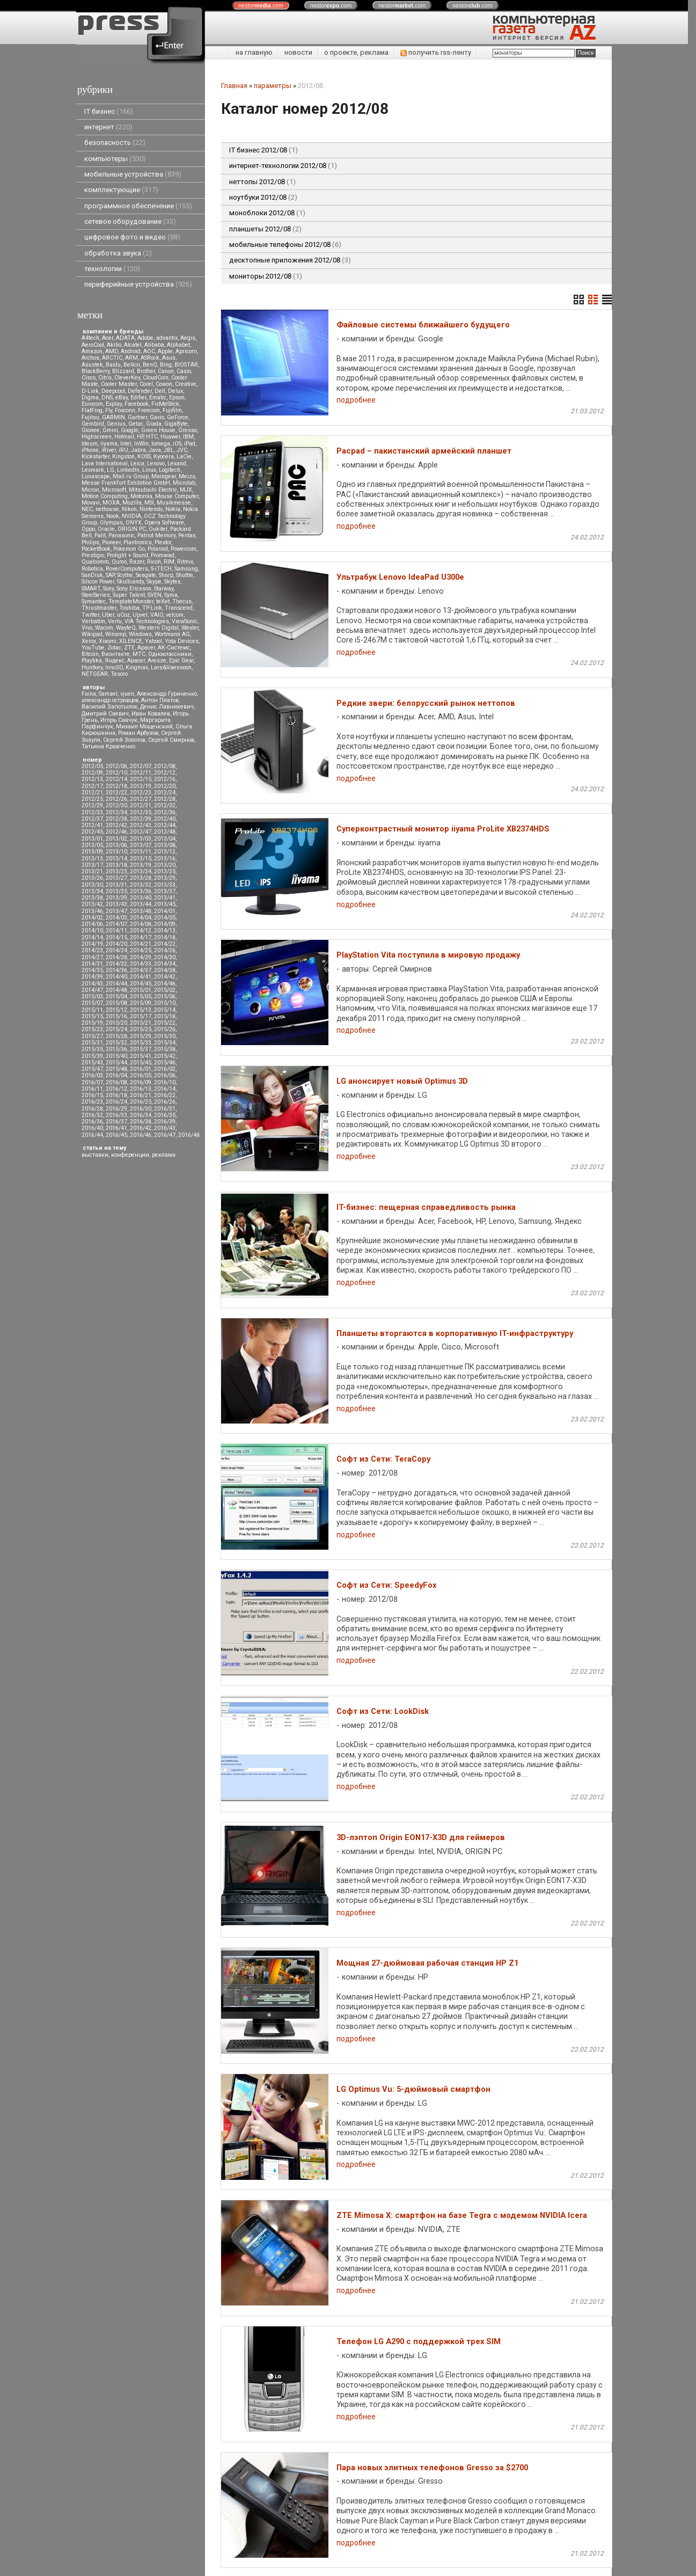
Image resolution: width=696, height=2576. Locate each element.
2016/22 (164, 1095)
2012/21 (92, 792)
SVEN (155, 595)
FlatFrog (92, 410)
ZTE (129, 647)
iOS (177, 443)
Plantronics (137, 542)
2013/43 (116, 904)
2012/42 (116, 825)
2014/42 (164, 976)
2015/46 (164, 1062)
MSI (149, 502)
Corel (146, 384)
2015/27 (92, 1036)
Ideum (90, 443)
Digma (90, 397)
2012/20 (164, 786)
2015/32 (116, 1042)
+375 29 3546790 (247, 2513)
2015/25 (140, 1029)
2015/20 (116, 1022)
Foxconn (125, 410)
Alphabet (178, 344)
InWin (141, 443)
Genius (116, 423)
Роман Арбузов (138, 732)
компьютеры (115, 159)
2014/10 (92, 930)
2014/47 (92, 990)
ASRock (150, 357)
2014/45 (140, 983)
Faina (89, 693)
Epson (177, 397)
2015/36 (116, 1049)
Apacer (136, 660)
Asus (168, 357)
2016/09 (140, 1082)
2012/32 (164, 805)
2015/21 (140, 1022)
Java (155, 450)
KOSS (144, 456)
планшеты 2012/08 (265, 229)
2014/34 (164, 963)
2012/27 (140, 799)
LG (110, 469)
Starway (163, 588)
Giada (154, 423)
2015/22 (164, 1022)
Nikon (129, 509)
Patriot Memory (156, 535)
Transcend (179, 607)
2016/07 (92, 1082)
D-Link (90, 391)
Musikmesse (174, 502)
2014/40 (116, 976)
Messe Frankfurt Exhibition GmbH (126, 482)
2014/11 (116, 930)
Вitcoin (90, 654)
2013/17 (92, 865)
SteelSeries (96, 595)
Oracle (106, 529)
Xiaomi (107, 641)
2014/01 (164, 911)
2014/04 (140, 917)
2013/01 (92, 838)
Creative (185, 384)
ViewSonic (184, 621)
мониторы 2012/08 (265, 276)
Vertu (115, 621)
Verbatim (93, 621)
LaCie (184, 456)
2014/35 (92, 970)
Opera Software (164, 522)
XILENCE (130, 641)
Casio (184, 371)
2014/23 (92, 950)
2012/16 (164, 779)
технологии (112, 269)
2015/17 (140, 1016)
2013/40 (140, 897)
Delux (175, 391)
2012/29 (92, 805)
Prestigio (93, 555)
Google (129, 430)
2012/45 (92, 831)
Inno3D (114, 667)
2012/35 (140, 812)
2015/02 (164, 990)
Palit (100, 535)
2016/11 (92, 1088)
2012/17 (92, 786)
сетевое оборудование (130, 221)
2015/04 (116, 996)
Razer (136, 561)
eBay (121, 397)
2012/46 (116, 831)
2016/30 (140, 1108)
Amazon (92, 351)
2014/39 (92, 976)
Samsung (186, 568)
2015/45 (140, 1062)
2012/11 (140, 772)
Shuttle (184, 575)
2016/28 (92, 1108)
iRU (123, 450)
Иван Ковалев (150, 713)
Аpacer (146, 647)
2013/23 (116, 871)
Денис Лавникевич (167, 706)
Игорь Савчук (118, 720)
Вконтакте (115, 654)
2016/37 (116, 1121)
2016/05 (140, 1075)
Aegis (187, 337)
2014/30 (164, 957)
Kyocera (163, 456)
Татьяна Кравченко (108, 746)
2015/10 (164, 1002)
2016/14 (164, 1088)
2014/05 (164, 917)
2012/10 (116, 772)
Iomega (160, 443)
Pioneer (111, 542)
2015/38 (164, 1049)
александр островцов (110, 700)
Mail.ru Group (131, 476)
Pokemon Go (129, 548)
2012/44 (164, 825)
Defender (140, 391)
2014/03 (116, 917)
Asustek (92, 364)
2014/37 (140, 970)
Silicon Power (98, 581)
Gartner (137, 417)
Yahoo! (153, 641)
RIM (169, 561)
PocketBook (96, 548)
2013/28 (140, 877)
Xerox (89, 641)
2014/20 (116, 943)
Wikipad (92, 634)
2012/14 (116, 779)
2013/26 (92, 877)
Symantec (94, 601)
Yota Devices (182, 641)
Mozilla (132, 502)
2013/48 (140, 911)
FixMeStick (165, 403)
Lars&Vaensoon (171, 667)
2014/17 (140, 937)
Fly (108, 410)
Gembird (93, 423)
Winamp (115, 634)
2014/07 (116, 924)
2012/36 (164, 812)
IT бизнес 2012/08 (263, 150)
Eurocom (92, 403)
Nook (112, 516)
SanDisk (92, 575)
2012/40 (164, 818)
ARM (131, 357)
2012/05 (92, 766)
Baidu (113, 364)
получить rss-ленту (435, 52)
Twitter (90, 614)
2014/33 (140, 963)
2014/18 (164, 937)
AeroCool (93, 344)
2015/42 (164, 1056)
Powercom (183, 548)
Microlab (184, 482)
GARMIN (113, 417)
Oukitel (158, 529)
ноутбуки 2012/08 (263, 197)
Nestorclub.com (358, 2563)
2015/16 (116, 1016)
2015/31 (92, 1042)
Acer (107, 337)
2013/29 (164, 877)
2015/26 (164, 1029)
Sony (108, 588)
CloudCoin (155, 377)
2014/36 (116, 970)
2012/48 (164, 831)
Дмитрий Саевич (105, 713)
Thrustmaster (99, 607)
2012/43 (140, 825)
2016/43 (164, 1128)
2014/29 (140, 957)
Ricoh (154, 561)
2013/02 (116, 838)
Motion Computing (105, 496)
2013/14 (116, 858)
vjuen (127, 693)
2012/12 (164, 772)
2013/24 (140, 871)
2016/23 (92, 1101)
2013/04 (164, 838)
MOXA (111, 502)
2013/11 (140, 851)
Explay (114, 403)
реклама (163, 1154)
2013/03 (140, 838)
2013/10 (116, 851)
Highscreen (97, 436)
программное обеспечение (138, 206)
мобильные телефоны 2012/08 (285, 244)
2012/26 (116, 799)
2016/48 (189, 1135)
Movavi (91, 502)
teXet (163, 601)
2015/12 (116, 1009)
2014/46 (164, 983)
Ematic (157, 397)
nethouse (107, 509)
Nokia (172, 509)
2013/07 (140, 845)
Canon (166, 371)
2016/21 (140, 1095)
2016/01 (140, 1069)
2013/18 (116, 865)
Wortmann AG (172, 634)
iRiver (108, 450)
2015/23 (92, 1029)
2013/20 (164, 865)
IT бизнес (108, 111)
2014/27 (92, 957)
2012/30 (116, 805)
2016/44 (92, 1135)
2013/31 (116, 884)
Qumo (119, 561)
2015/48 (116, 1069)
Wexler (190, 627)
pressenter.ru (240, 2542)
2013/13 (92, 858)
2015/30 (164, 1036)
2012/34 (116, 812)
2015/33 (140, 1042)
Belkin (131, 364)
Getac (135, 423)
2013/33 (164, 884)
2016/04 (116, 1075)
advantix (167, 337)
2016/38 (140, 1121)
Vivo (87, 627)
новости (298, 52)
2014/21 (140, 943)
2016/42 (140, 1128)
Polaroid (158, 548)
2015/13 (140, 1009)
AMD (111, 351)
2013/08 (164, 845)
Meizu (187, 476)
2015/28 (116, 1036)
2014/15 (116, 937)
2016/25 (140, 1101)
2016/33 (116, 1115)
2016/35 (164, 1115)
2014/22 (164, 943)
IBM (188, 436)
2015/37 (140, 1049)
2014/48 (116, 990)
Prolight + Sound (127, 555)
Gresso (187, 430)
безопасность (114, 142)
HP (140, 436)
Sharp (166, 575)
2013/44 (140, 904)
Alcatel (133, 344)
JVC (182, 450)
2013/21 (92, 871)
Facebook (136, 403)
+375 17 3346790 (247, 2498)
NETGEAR (95, 673)
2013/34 (92, 891)
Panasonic (121, 535)
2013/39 (116, 897)
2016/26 (164, 1101)
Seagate (146, 575)
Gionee (91, 430)
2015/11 (92, 1009)
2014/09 (164, 924)
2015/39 (92, 1056)
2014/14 (92, 937)
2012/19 (140, 786)
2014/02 (92, 917)
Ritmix (185, 561)
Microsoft (114, 489)
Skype (154, 581)
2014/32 (116, 963)
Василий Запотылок (109, 706)
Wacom (104, 627)
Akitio (114, 344)
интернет (108, 127)
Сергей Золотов (124, 739)
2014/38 (164, 970)
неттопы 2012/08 (262, 182)
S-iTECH (161, 568)
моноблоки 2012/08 (267, 213)
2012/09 (92, 772)
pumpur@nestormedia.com (265, 2527)
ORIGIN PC (132, 529)
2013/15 (140, 858)
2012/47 (140, 831)
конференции (130, 1154)
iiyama (109, 443)
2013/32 (140, 884)
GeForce (177, 417)
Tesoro (119, 673)
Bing (166, 364)
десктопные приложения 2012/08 (290, 260)
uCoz (123, 614)
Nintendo (151, 509)
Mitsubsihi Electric (153, 489)
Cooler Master (119, 384)
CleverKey (127, 377)
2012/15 (140, 779)
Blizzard (123, 371)
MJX (186, 489)
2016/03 (92, 1075)
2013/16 (164, 858)
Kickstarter (95, 456)
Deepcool (113, 391)
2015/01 (140, 990)
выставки (95, 1154)
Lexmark (93, 469)
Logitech (169, 469)
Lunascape (96, 476)
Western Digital (158, 627)
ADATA (125, 337)
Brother (146, 371)
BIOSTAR (186, 364)
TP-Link (152, 607)
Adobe (145, 337)
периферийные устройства (138, 284)
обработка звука (118, 253)
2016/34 (140, 1115)
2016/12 (116, 1088)
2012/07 (140, 766)
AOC (149, 351)
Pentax (186, 535)
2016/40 (92, 1128)
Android (131, 351)
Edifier (138, 397)
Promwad (162, 555)
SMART (91, 588)
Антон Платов (160, 700)
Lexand (176, 463)
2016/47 (164, 1135)
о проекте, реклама (356, 52)
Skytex (172, 581)
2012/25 (92, 799)
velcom (175, 614)
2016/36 (92, 1121)
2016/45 (116, 1135)
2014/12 (140, 930)
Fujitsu (90, 417)
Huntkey (92, 667)
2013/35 (116, 891)
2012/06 (116, 766)
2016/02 (164, 1069)
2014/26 (164, 950)
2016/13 (140, 1088)
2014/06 (92, 924)
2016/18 (116, 1095)
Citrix (105, 377)
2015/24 (116, 1029)
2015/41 (140, 1056)
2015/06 (164, 996)
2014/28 (116, 957)
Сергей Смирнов (171, 739)
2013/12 (164, 851)
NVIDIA (131, 516)
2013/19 (140, 865)
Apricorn (186, 351)
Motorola (141, 496)
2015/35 (92, 1049)
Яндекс (114, 660)
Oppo (88, 529)
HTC (152, 436)
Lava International (105, 463)
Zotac (114, 647)
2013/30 (92, 884)
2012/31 (140, 805)
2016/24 (116, 1101)
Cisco (89, 377)
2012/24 (164, 792)
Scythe (125, 575)
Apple (165, 351)
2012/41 (92, 825)
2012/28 (164, 799)
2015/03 (92, 996)
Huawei (170, 436)
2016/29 (116, 1108)
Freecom (149, 410)
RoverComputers (127, 568)
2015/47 (92, 1069)
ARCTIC (112, 357)
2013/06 (116, 845)
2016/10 (164, 1082)
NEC (87, 509)
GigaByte (176, 423)
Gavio (157, 417)
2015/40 (116, 1056)
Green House (158, 430)
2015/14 (164, 1009)
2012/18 (116, 786)
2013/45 (164, 904)
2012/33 (92, 812)
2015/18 (164, 1016)
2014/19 (92, 943)
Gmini (110, 430)
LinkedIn (128, 469)
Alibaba (154, 344)
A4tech (90, 337)
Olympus (111, 522)
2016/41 (116, 1128)
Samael (108, 693)
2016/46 (140, 1135)
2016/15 (92, 1095)
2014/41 (140, 976)
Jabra (138, 450)
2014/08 (140, 924)
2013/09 (92, 851)
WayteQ (126, 627)
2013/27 (116, 877)
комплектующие (121, 190)
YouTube (93, 647)
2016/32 (92, 1115)
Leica (137, 463)
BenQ (150, 364)
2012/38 (116, 818)
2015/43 (92, 1062)
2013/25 (164, 871)
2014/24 (116, 950)
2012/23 (140, 792)
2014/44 (116, 983)
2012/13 (92, 779)
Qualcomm (95, 561)
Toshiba (129, 607)
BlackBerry (95, 371)
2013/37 (164, 891)
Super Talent (129, 595)
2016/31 (164, 1108)
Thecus (182, 601)
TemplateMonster (130, 601)
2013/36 (140, 891)
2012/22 (116, 792)
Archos (90, 357)
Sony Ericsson (133, 588)
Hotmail (124, 436)
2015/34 (164, 1042)
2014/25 (140, 950)
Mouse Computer (177, 496)
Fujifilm (172, 410)
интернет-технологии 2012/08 (283, 166)
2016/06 (164, 1075)
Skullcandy (130, 581)
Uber (108, 614)
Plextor (163, 542)
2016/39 (164, 1121)
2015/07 (92, 1002)
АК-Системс (174, 647)
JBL (169, 450)
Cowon (164, 384)
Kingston (123, 456)
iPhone (90, 450)
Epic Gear (181, 660)
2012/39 (140, 818)
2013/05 (92, 845)
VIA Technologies (146, 621)
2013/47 (116, 911)
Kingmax (137, 667)
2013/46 (92, 911)
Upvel (140, 614)
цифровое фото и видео (132, 237)
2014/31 (92, 963)
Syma (171, 595)
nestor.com (260, 5)
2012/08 (164, 766)
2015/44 (116, 1062)
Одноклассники (170, 654)
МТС (139, 654)
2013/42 (92, 904)
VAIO (156, 614)
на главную (254, 52)
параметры (272, 86)
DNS (107, 397)
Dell (160, 391)
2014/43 (92, 983)
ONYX (134, 522)
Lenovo (156, 463)
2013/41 (164, 897)
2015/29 (140, 1036)
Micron (90, 489)
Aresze (157, 660)
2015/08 (116, 1002)
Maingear (163, 476)
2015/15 (92, 1016)
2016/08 (116, 1082)
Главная (234, 86)
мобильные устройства (132, 174)
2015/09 (140, 1002)
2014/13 (164, 930)
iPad (189, 443)
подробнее (356, 400)
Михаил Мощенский (144, 726)
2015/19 (92, 1022)
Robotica (92, 568)
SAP (110, 575)
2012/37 (92, 818)
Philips (90, 542)
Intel (125, 443)
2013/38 (92, 897)
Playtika (92, 660)
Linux (149, 469)
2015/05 (140, 996)
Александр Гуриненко (167, 693)
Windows (140, 634)
